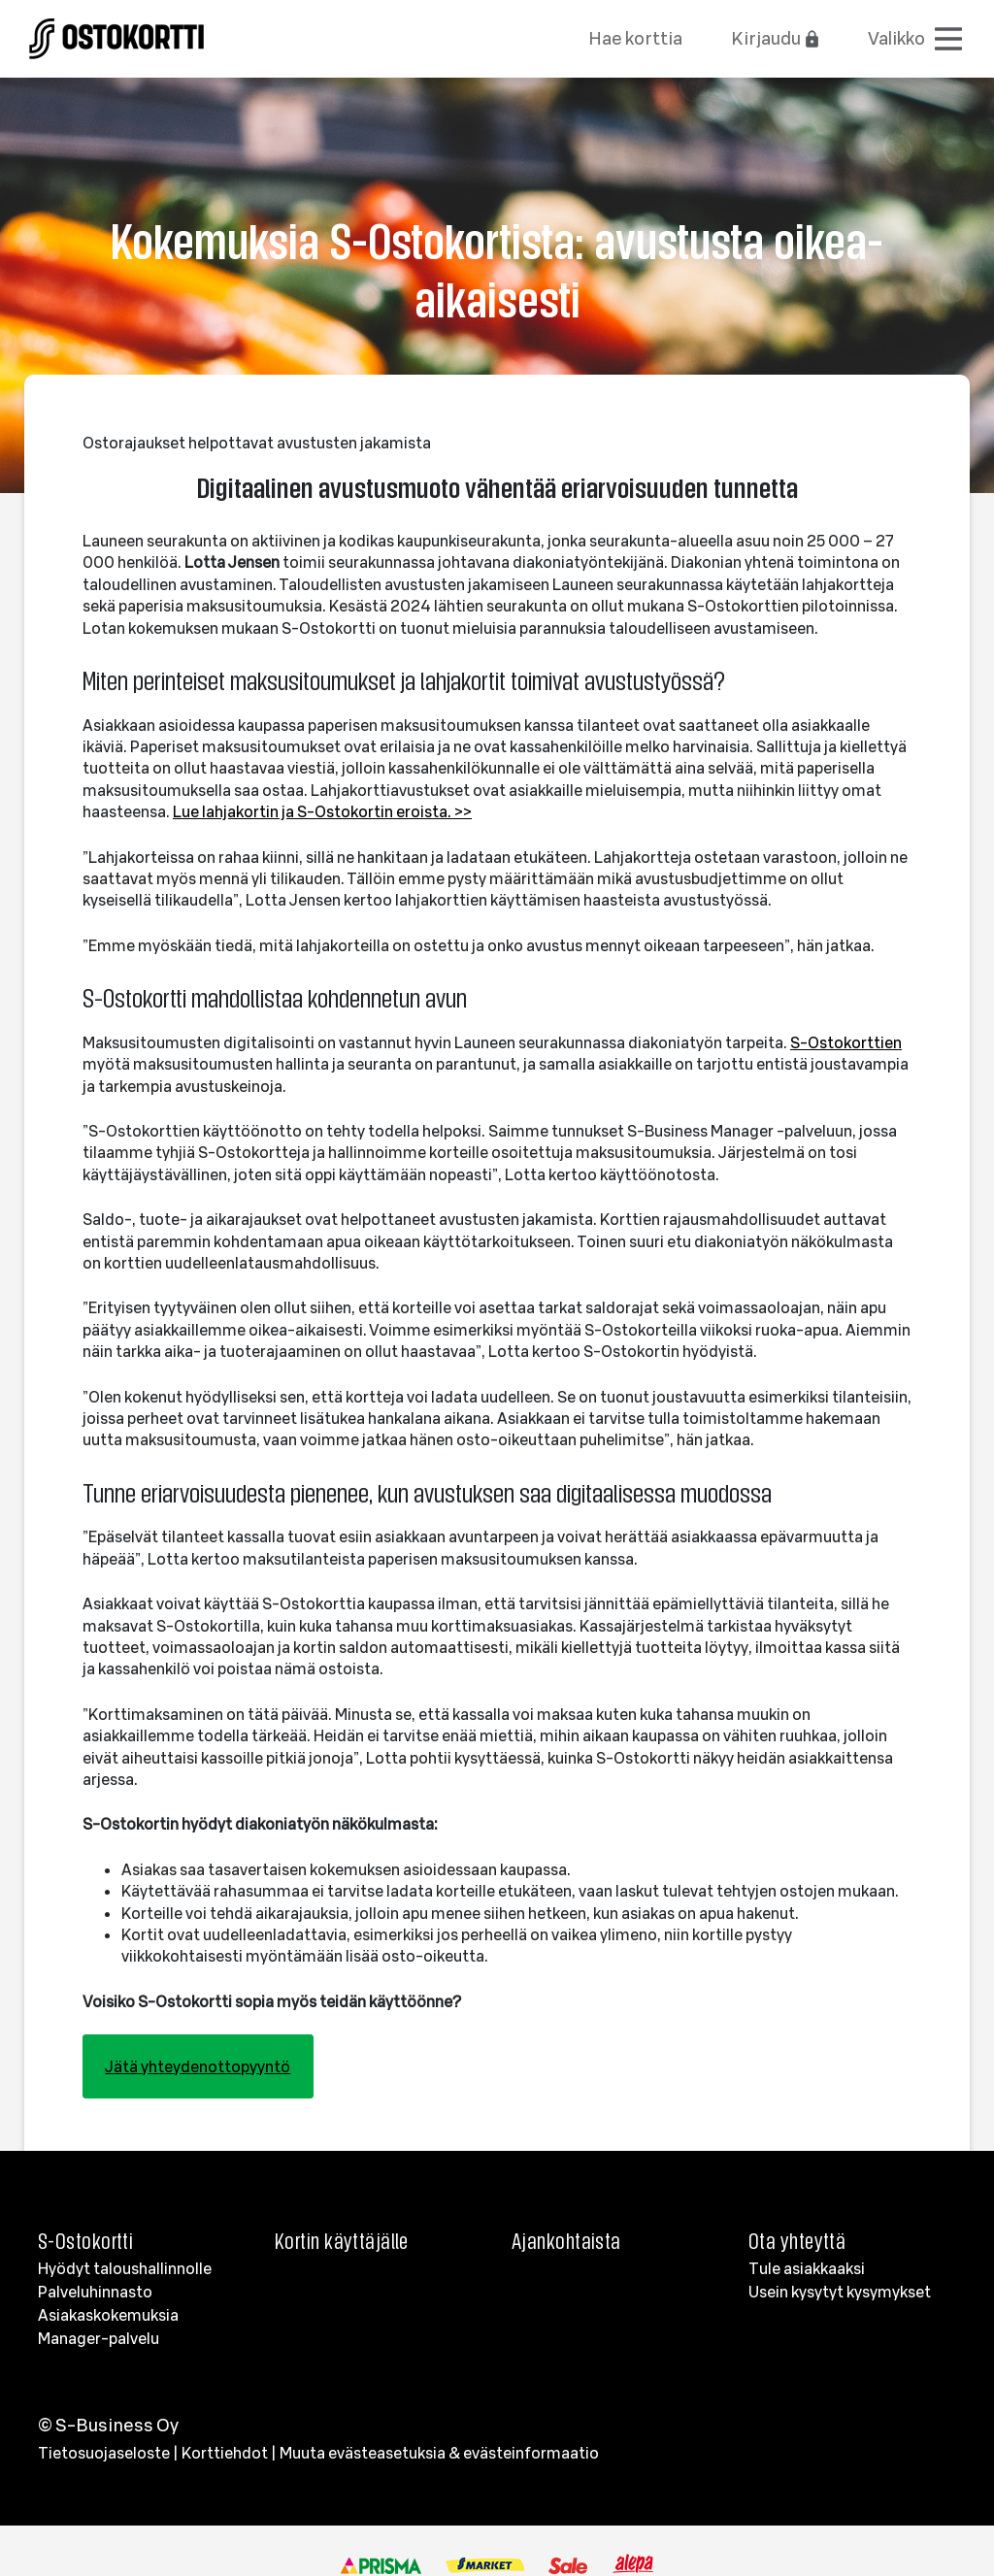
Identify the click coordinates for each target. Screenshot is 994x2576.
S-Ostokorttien (846, 1042)
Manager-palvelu (98, 2338)
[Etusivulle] (116, 35)
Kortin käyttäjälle (342, 2241)
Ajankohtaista (566, 2241)
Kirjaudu (776, 38)
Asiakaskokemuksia (108, 2315)
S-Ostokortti (85, 2241)
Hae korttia (635, 38)
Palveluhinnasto (95, 2291)
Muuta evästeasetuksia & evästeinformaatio (439, 2452)
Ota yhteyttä (796, 2241)
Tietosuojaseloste (104, 2452)
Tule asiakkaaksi (806, 2268)
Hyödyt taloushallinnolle (125, 2268)
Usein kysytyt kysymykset (839, 2291)
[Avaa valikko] (916, 38)
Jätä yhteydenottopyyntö (197, 2066)
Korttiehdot (225, 2452)
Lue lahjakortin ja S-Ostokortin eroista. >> (322, 811)
